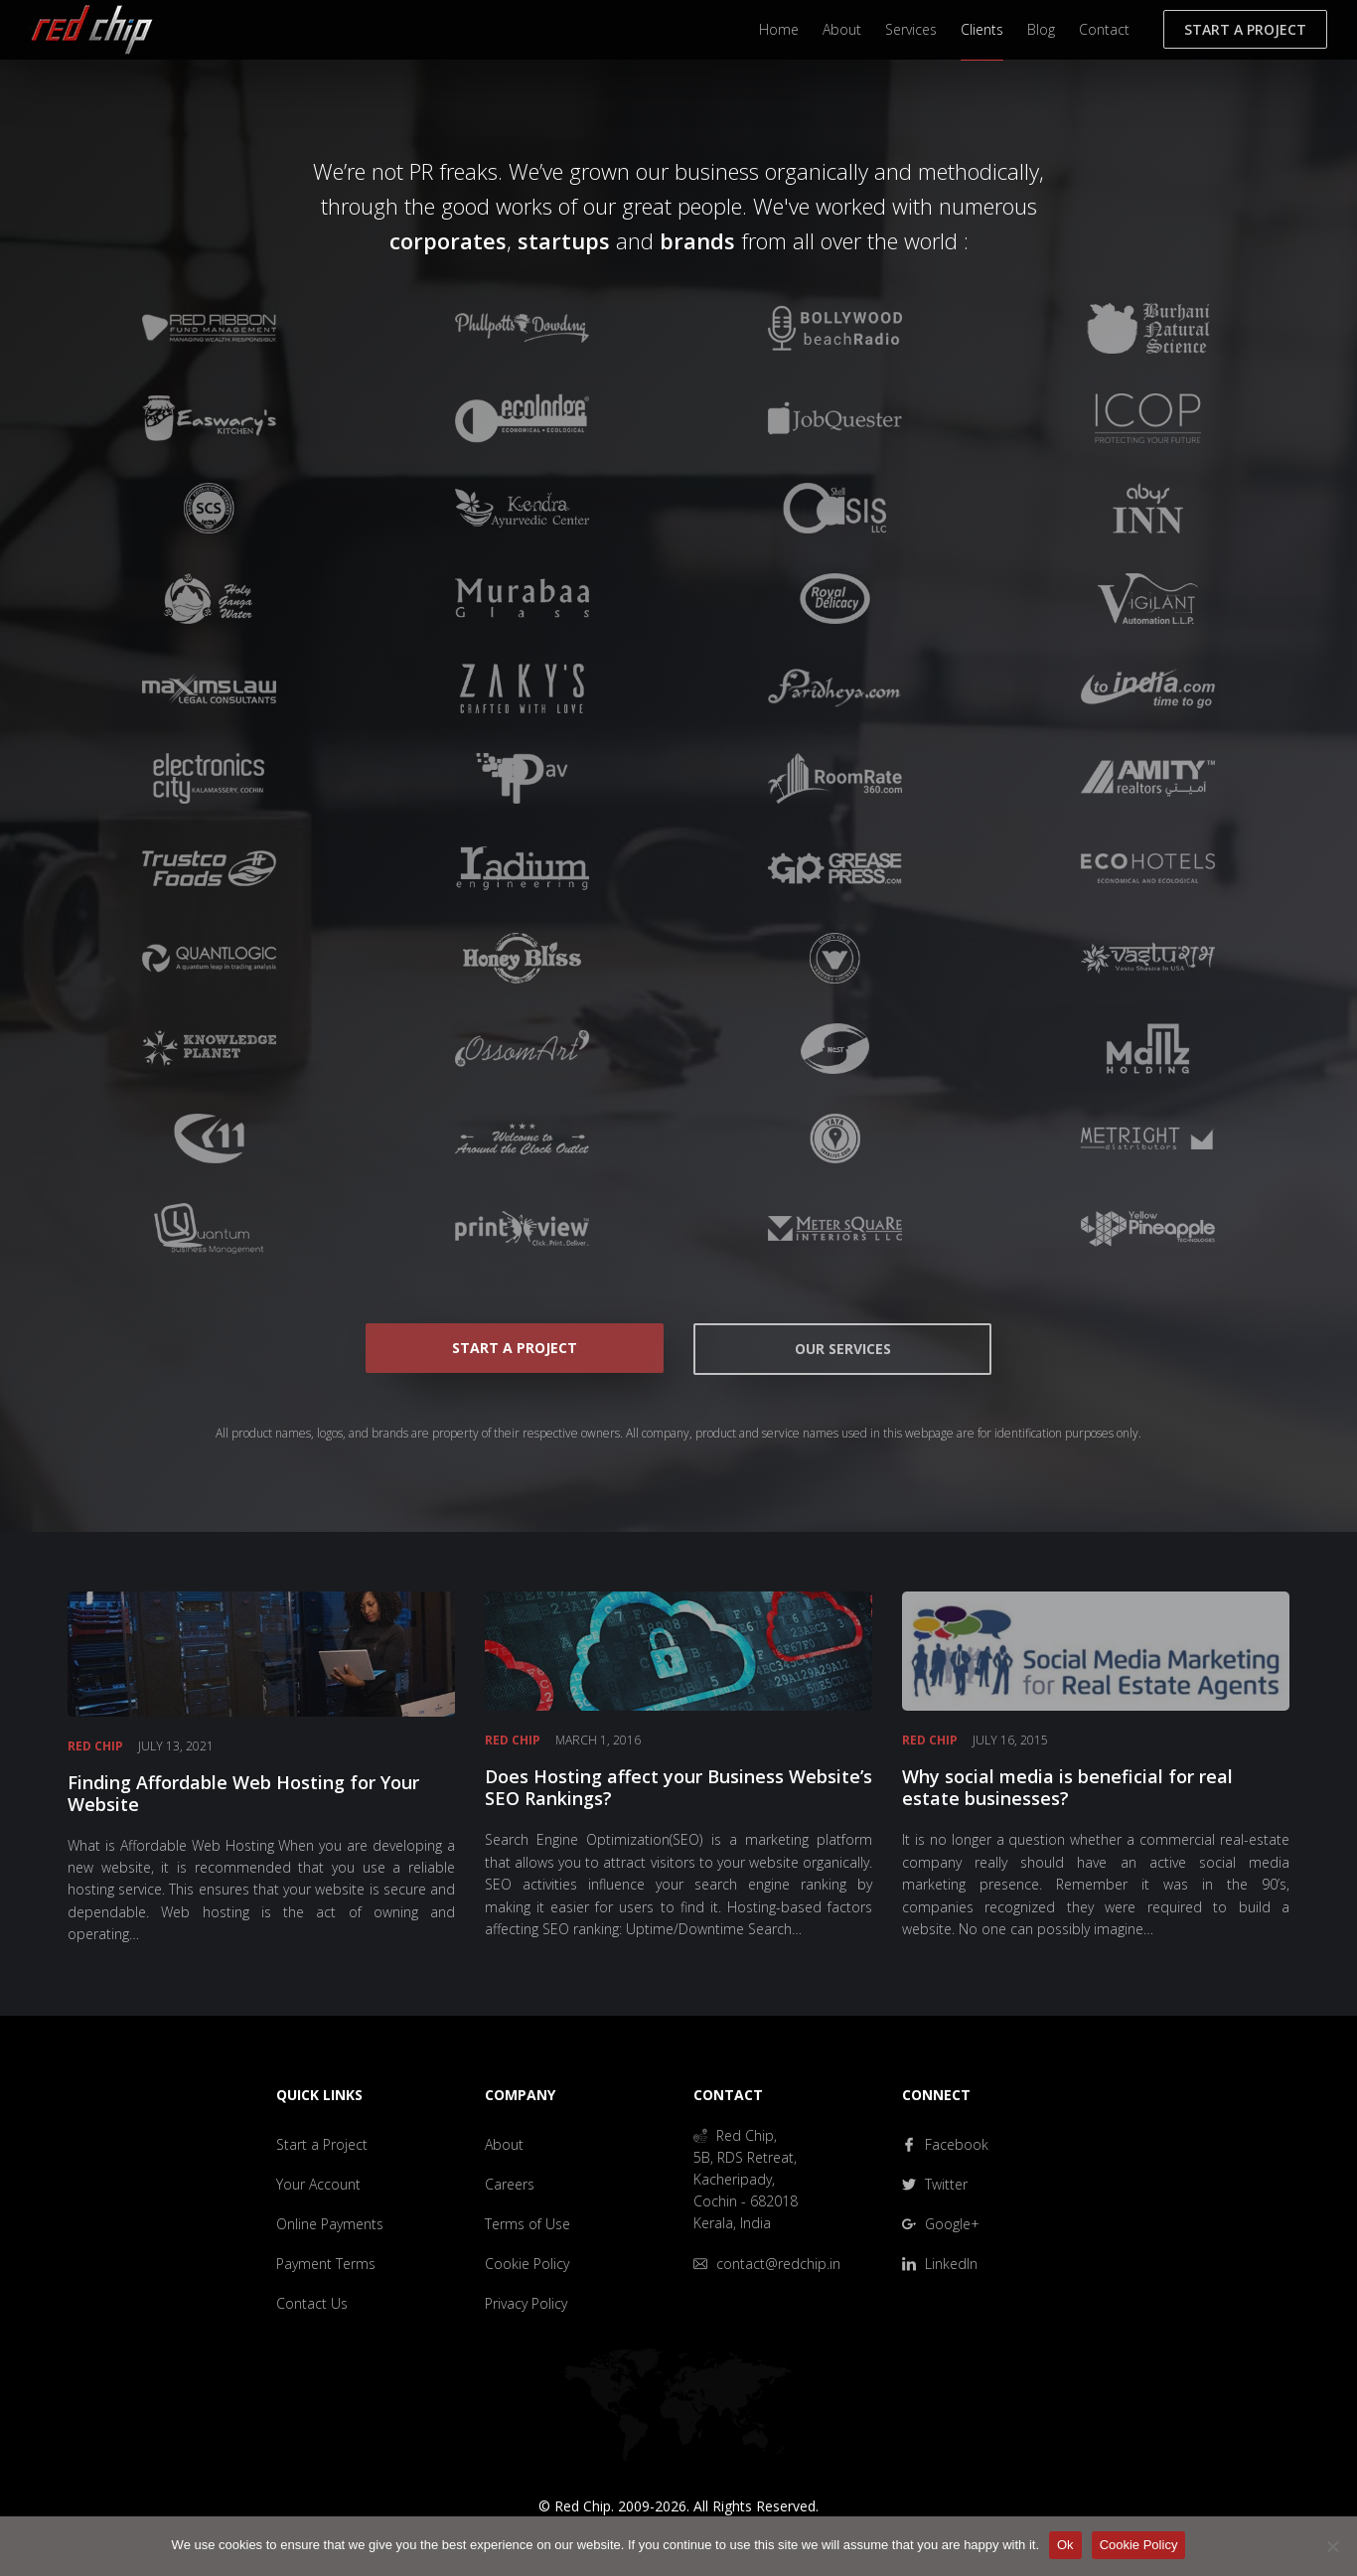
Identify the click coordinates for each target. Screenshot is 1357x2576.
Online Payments (329, 2223)
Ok (1065, 2544)
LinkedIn (940, 2263)
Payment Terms (326, 2263)
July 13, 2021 (176, 1746)
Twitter (935, 2184)
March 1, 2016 (598, 1740)
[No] (1332, 2546)
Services (911, 29)
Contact (1104, 29)
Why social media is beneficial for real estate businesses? (1067, 1787)
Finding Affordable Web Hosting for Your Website (243, 1793)
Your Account (318, 2184)
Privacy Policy (526, 2303)
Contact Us (312, 2303)
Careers (509, 2184)
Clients (982, 29)
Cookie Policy (527, 2263)
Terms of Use (527, 2223)
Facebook (945, 2144)
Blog (1041, 29)
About (842, 29)
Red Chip (95, 1746)
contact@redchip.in (766, 2263)
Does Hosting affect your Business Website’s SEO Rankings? (678, 1787)
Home (779, 29)
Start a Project (1245, 29)
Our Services (843, 1348)
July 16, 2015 (1010, 1740)
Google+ (941, 2223)
